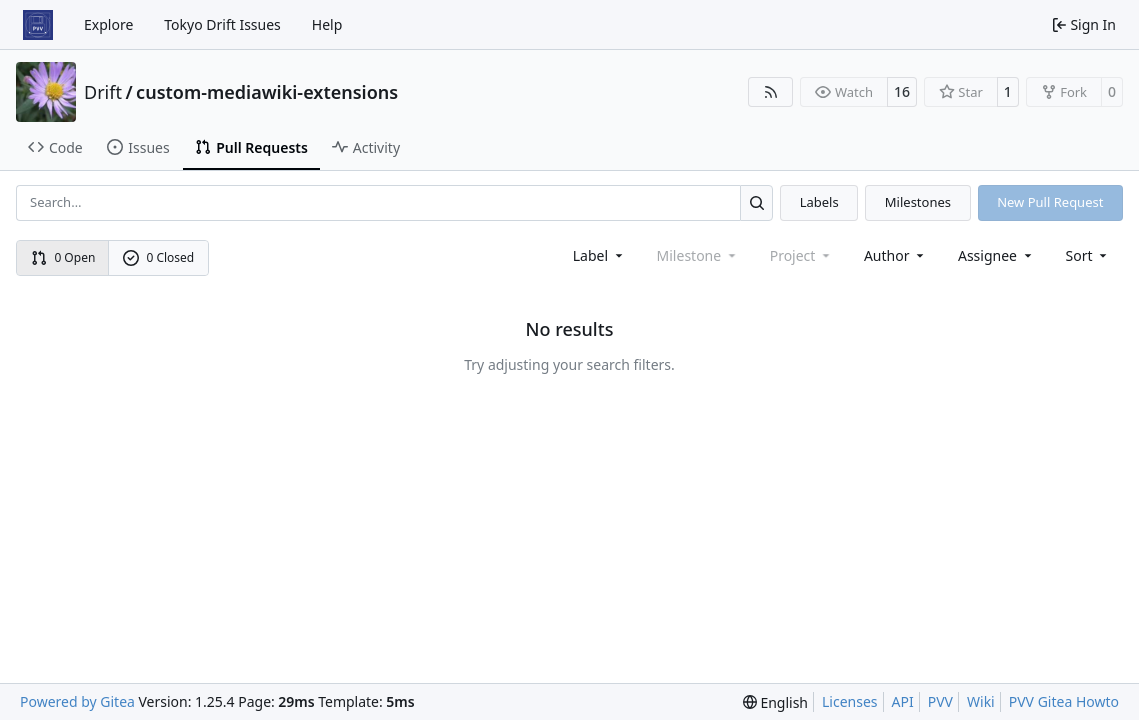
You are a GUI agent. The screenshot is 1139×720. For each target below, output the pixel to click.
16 (902, 91)
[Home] (38, 25)
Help (327, 24)
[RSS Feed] (771, 92)
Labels (819, 202)
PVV (940, 701)
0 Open (63, 257)
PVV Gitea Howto (1064, 701)
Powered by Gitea (77, 701)
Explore (108, 24)
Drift (103, 92)
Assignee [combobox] (996, 255)
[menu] (1088, 255)
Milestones (918, 202)
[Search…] (756, 202)
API (903, 701)
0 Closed (159, 257)
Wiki (981, 701)
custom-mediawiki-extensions (267, 92)
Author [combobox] (895, 255)
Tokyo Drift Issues (222, 24)
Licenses (850, 701)
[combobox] (599, 255)
